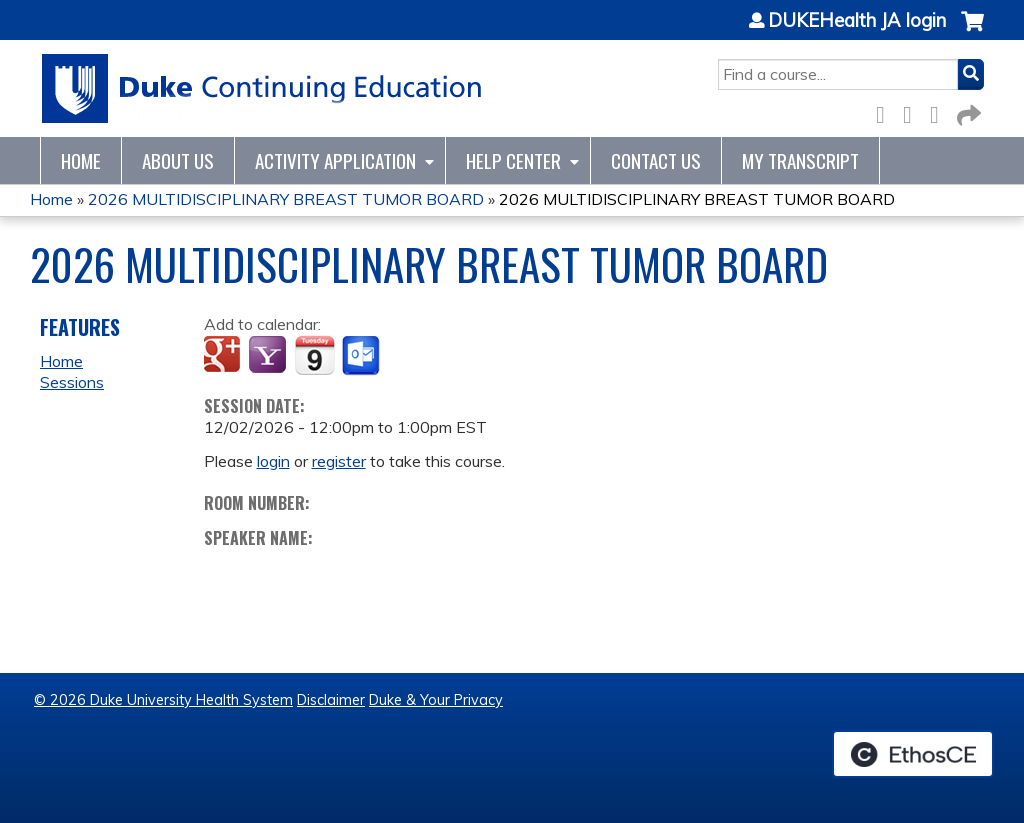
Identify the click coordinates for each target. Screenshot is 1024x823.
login (273, 461)
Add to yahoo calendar (269, 356)
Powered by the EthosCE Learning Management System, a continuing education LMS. (913, 754)
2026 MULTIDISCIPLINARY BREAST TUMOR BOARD (286, 199)
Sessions (72, 382)
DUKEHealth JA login (857, 21)
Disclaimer (331, 700)
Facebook (886, 111)
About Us (178, 160)
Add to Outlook (362, 356)
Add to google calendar (224, 356)
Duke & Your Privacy (436, 700)
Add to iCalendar (314, 355)
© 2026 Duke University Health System (163, 700)
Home (81, 160)
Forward (967, 111)
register (339, 461)
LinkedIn (940, 111)
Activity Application (335, 160)
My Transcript (800, 160)
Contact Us (656, 160)
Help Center (513, 160)
